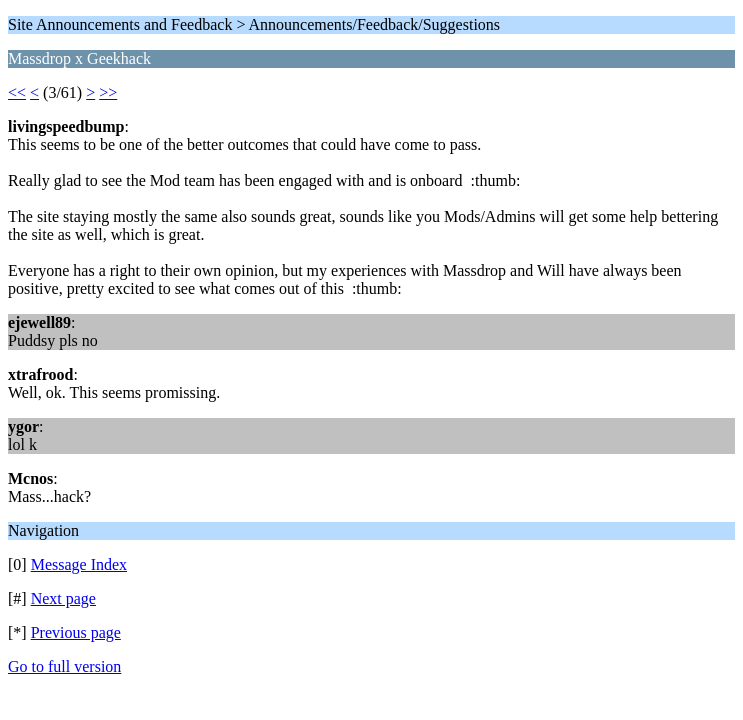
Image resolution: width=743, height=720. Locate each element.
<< (17, 92)
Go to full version (64, 666)
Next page (63, 598)
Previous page (76, 632)
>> (108, 92)
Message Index (79, 564)
